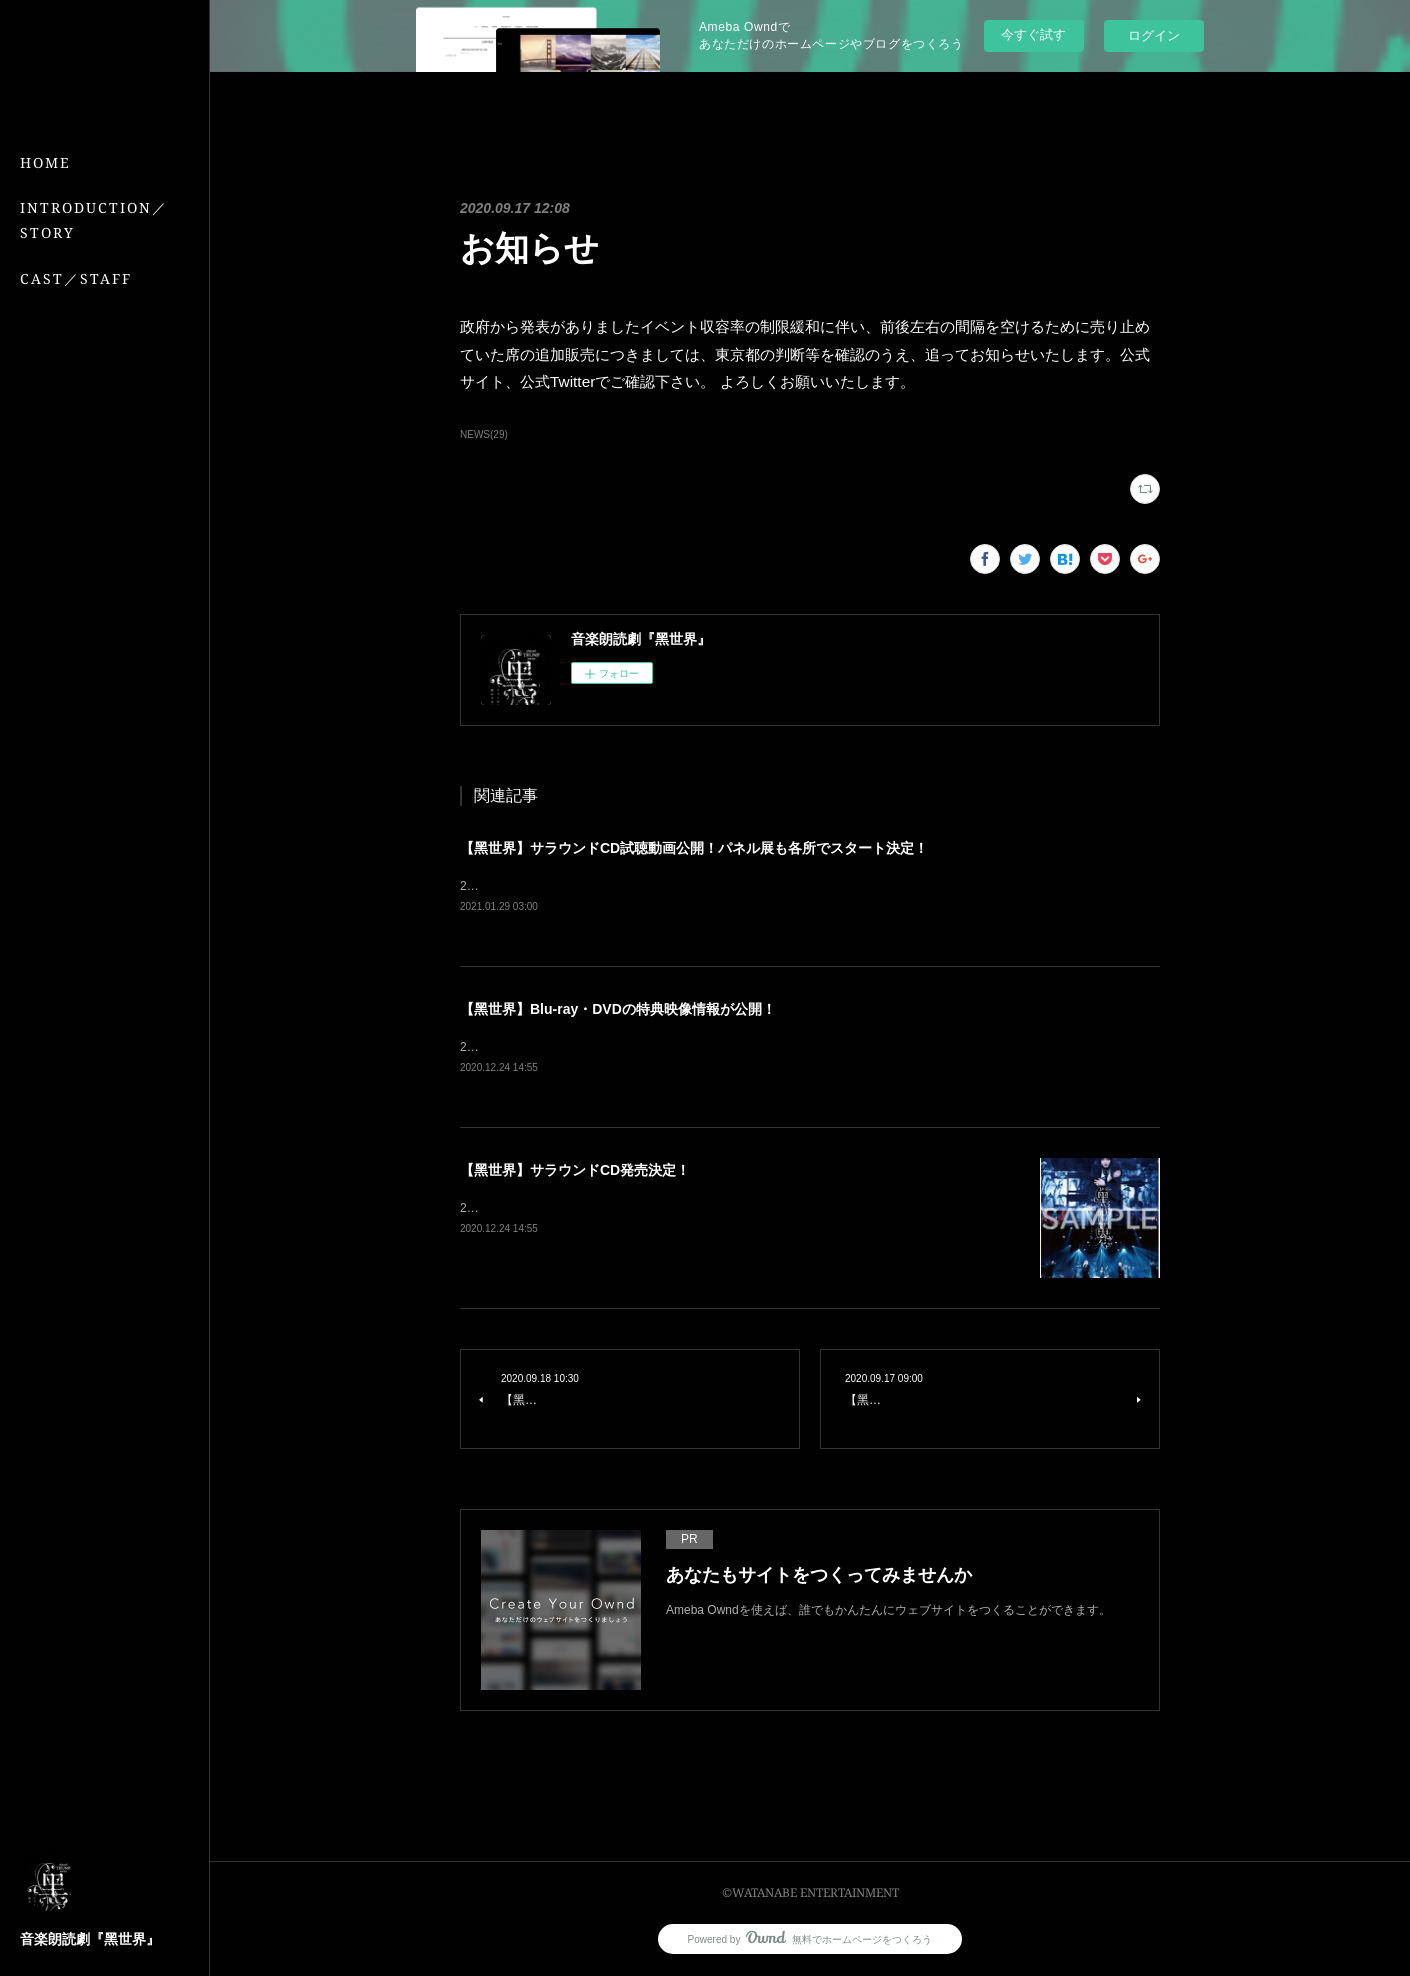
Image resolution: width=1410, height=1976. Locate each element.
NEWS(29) (484, 434)
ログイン (1154, 35)
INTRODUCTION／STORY (94, 220)
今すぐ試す (1033, 34)
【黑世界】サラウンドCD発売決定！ (575, 1173)
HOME (45, 162)
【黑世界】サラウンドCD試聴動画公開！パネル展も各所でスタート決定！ (694, 848)
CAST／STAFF (76, 278)
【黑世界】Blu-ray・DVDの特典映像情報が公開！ (618, 1010)
